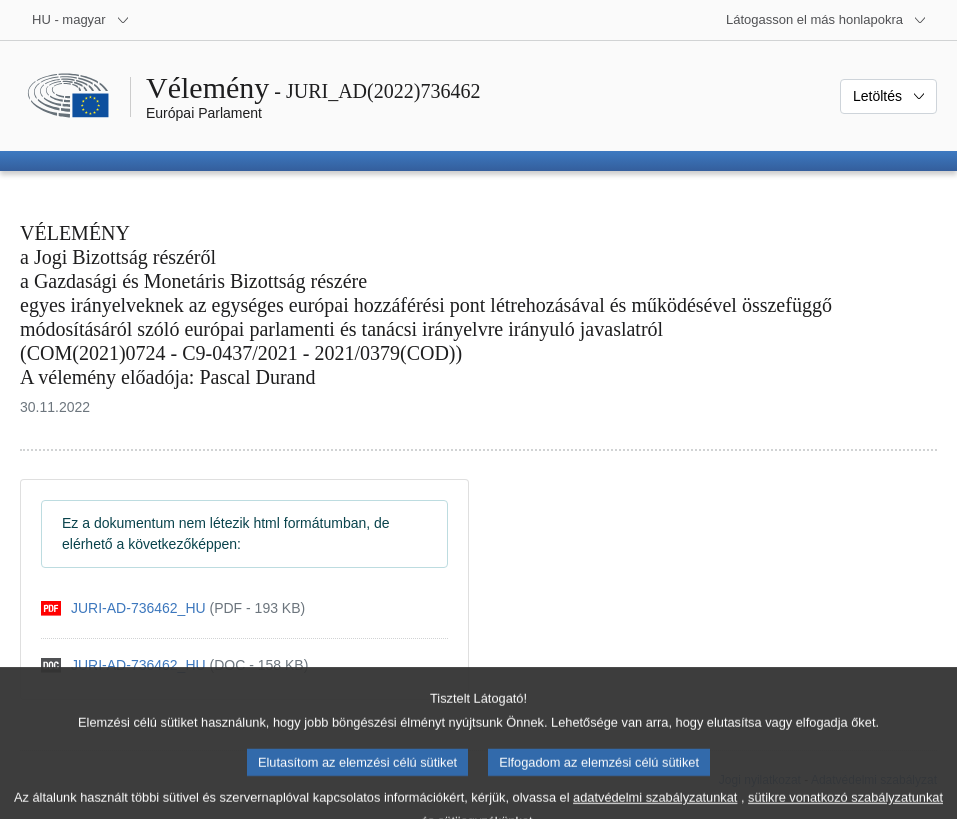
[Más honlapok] (826, 20)
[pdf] (173, 608)
